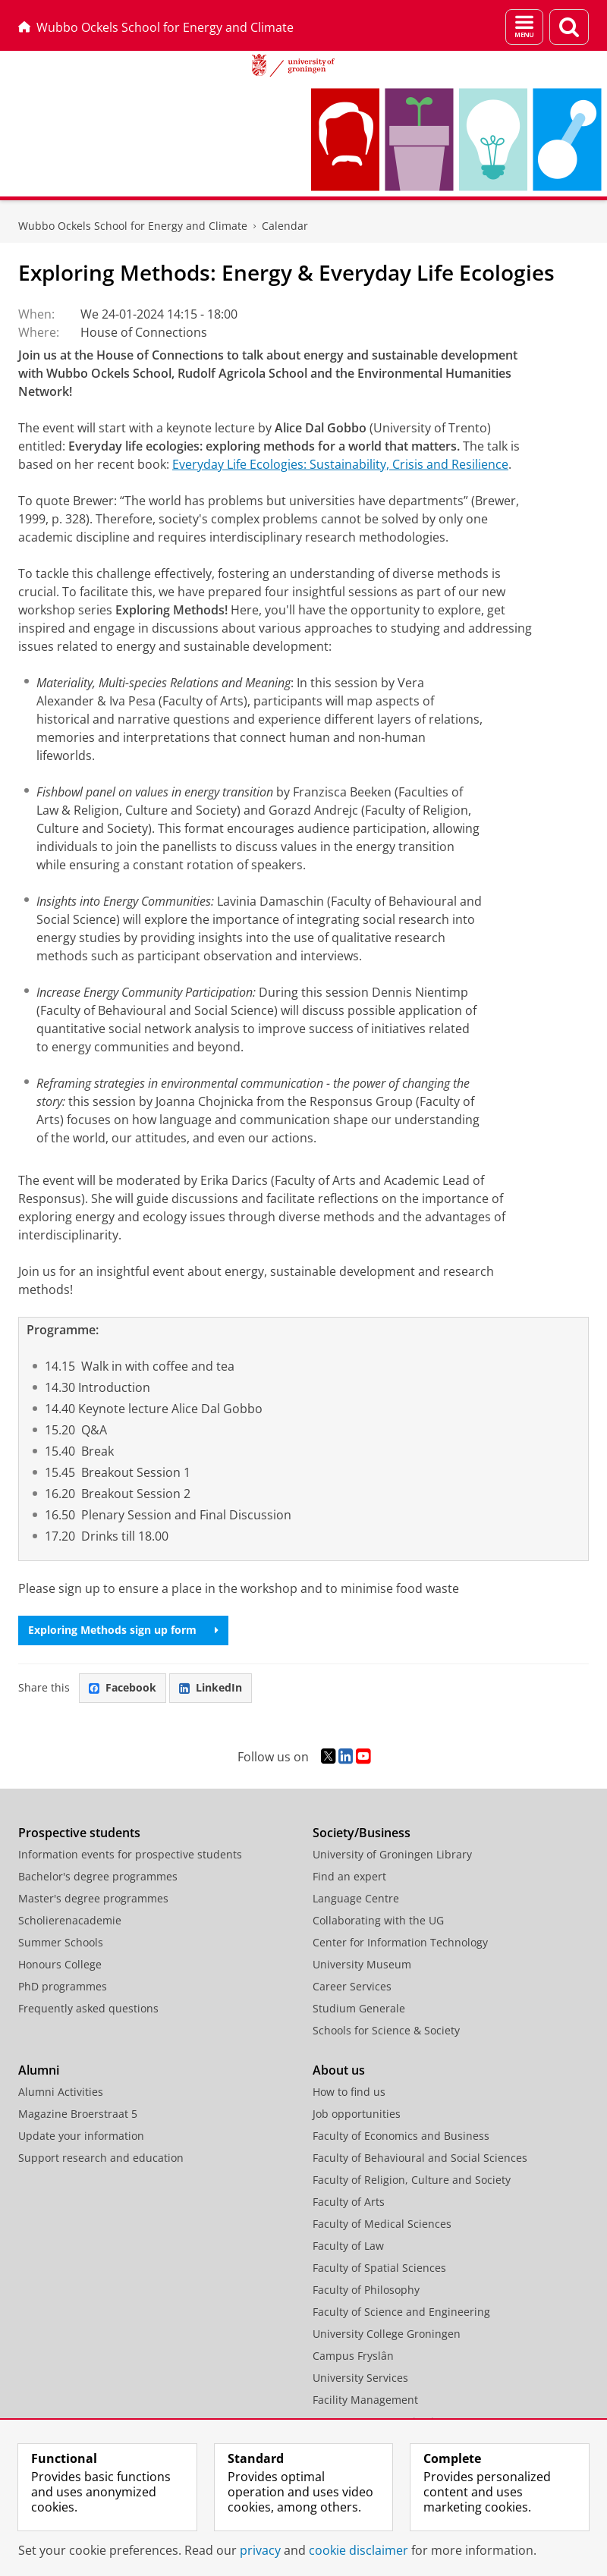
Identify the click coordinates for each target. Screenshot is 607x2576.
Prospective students (79, 1832)
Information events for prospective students (130, 1854)
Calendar (285, 225)
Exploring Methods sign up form (123, 1630)
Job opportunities (357, 2113)
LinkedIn (210, 1687)
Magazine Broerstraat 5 (77, 2113)
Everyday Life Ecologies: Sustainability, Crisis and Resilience (340, 464)
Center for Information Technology (400, 1942)
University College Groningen (387, 2333)
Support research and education (101, 2157)
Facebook (122, 1687)
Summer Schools (60, 1942)
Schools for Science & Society (386, 2030)
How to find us (349, 2091)
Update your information (81, 2135)
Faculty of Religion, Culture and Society (412, 2179)
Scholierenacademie (69, 1920)
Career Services (352, 1986)
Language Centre (356, 1898)
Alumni (38, 2070)
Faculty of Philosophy (366, 2289)
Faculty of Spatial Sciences (379, 2267)
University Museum (362, 1964)
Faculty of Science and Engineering (401, 2311)
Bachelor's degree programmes (98, 1876)
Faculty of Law (348, 2245)
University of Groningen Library (392, 1854)
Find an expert (349, 1876)
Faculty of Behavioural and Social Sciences (420, 2157)
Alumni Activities (60, 2091)
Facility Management (365, 2399)
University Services (360, 2377)
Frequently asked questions (88, 2008)
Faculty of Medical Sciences (382, 2223)
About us (339, 2070)
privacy (260, 2550)
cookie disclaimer (358, 2550)
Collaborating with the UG (378, 1920)
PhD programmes (62, 1986)
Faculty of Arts (349, 2201)
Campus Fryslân (353, 2355)
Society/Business (361, 1832)
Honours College (60, 1964)
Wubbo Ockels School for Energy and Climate (156, 27)
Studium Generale (359, 2008)
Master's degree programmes (93, 1898)
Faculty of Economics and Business (401, 2135)
